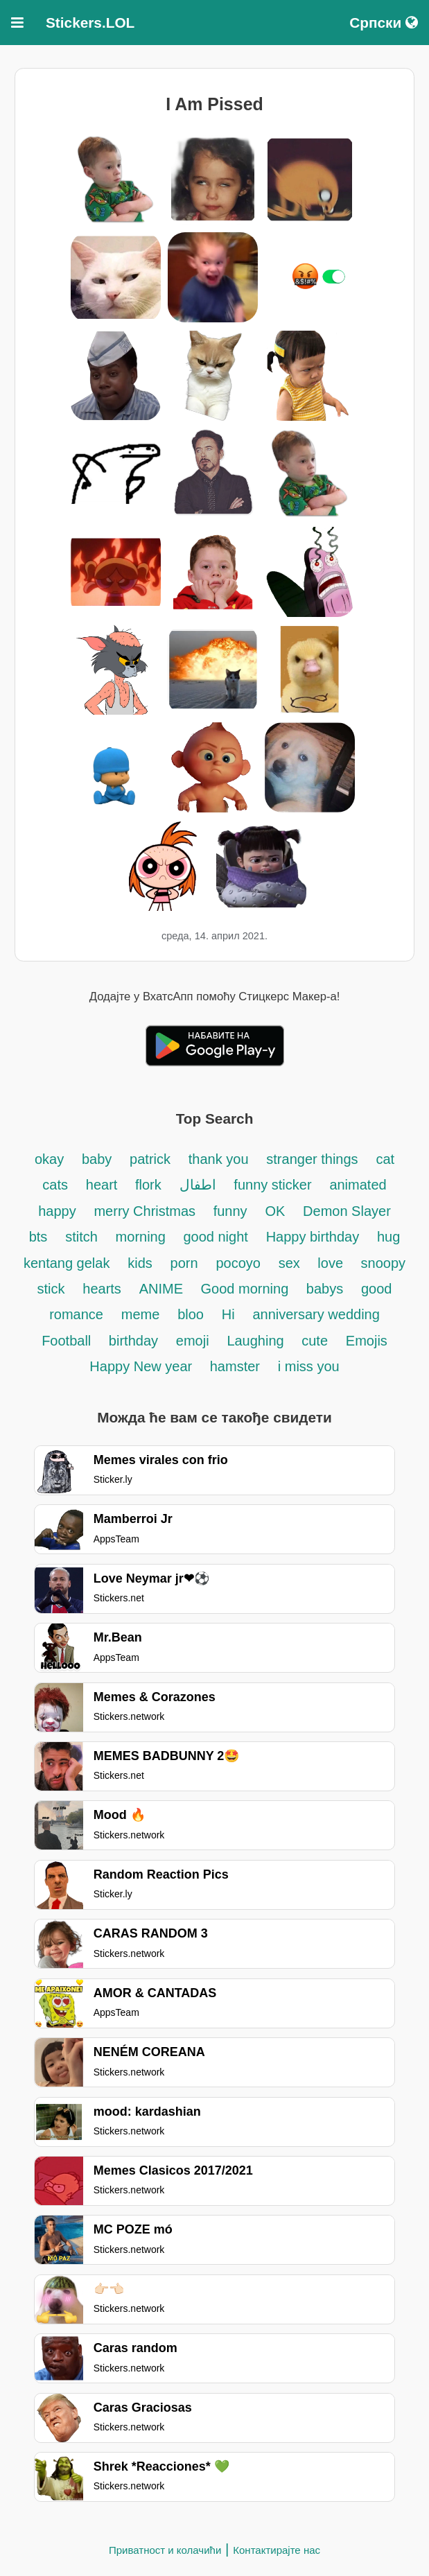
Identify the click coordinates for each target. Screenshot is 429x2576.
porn (184, 1263)
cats (55, 1184)
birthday (133, 1340)
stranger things (312, 1159)
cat (385, 1159)
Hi (228, 1314)
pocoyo (238, 1263)
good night (215, 1236)
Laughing (257, 1340)
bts (38, 1236)
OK (275, 1211)
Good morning (246, 1288)
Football (68, 1340)
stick (50, 1288)
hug (388, 1236)
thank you (219, 1159)
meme (140, 1314)
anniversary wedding (315, 1314)
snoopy (383, 1263)
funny (230, 1211)
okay (49, 1159)
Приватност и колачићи (165, 2550)
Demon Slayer (347, 1211)
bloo (190, 1314)
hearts (101, 1288)
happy (57, 1211)
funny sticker (272, 1184)
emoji (192, 1340)
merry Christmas (146, 1211)
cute (314, 1340)
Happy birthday (313, 1236)
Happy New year (142, 1366)
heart (103, 1184)
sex (291, 1263)
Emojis (366, 1340)
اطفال (198, 1184)
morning (143, 1236)
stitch (81, 1236)
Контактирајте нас (276, 2550)
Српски (383, 23)
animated (357, 1184)
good (376, 1288)
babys (324, 1288)
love (332, 1263)
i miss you (309, 1366)
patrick (150, 1159)
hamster (235, 1366)
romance (76, 1314)
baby (97, 1159)
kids (140, 1263)
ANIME (163, 1288)
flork (148, 1184)
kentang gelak (67, 1263)
